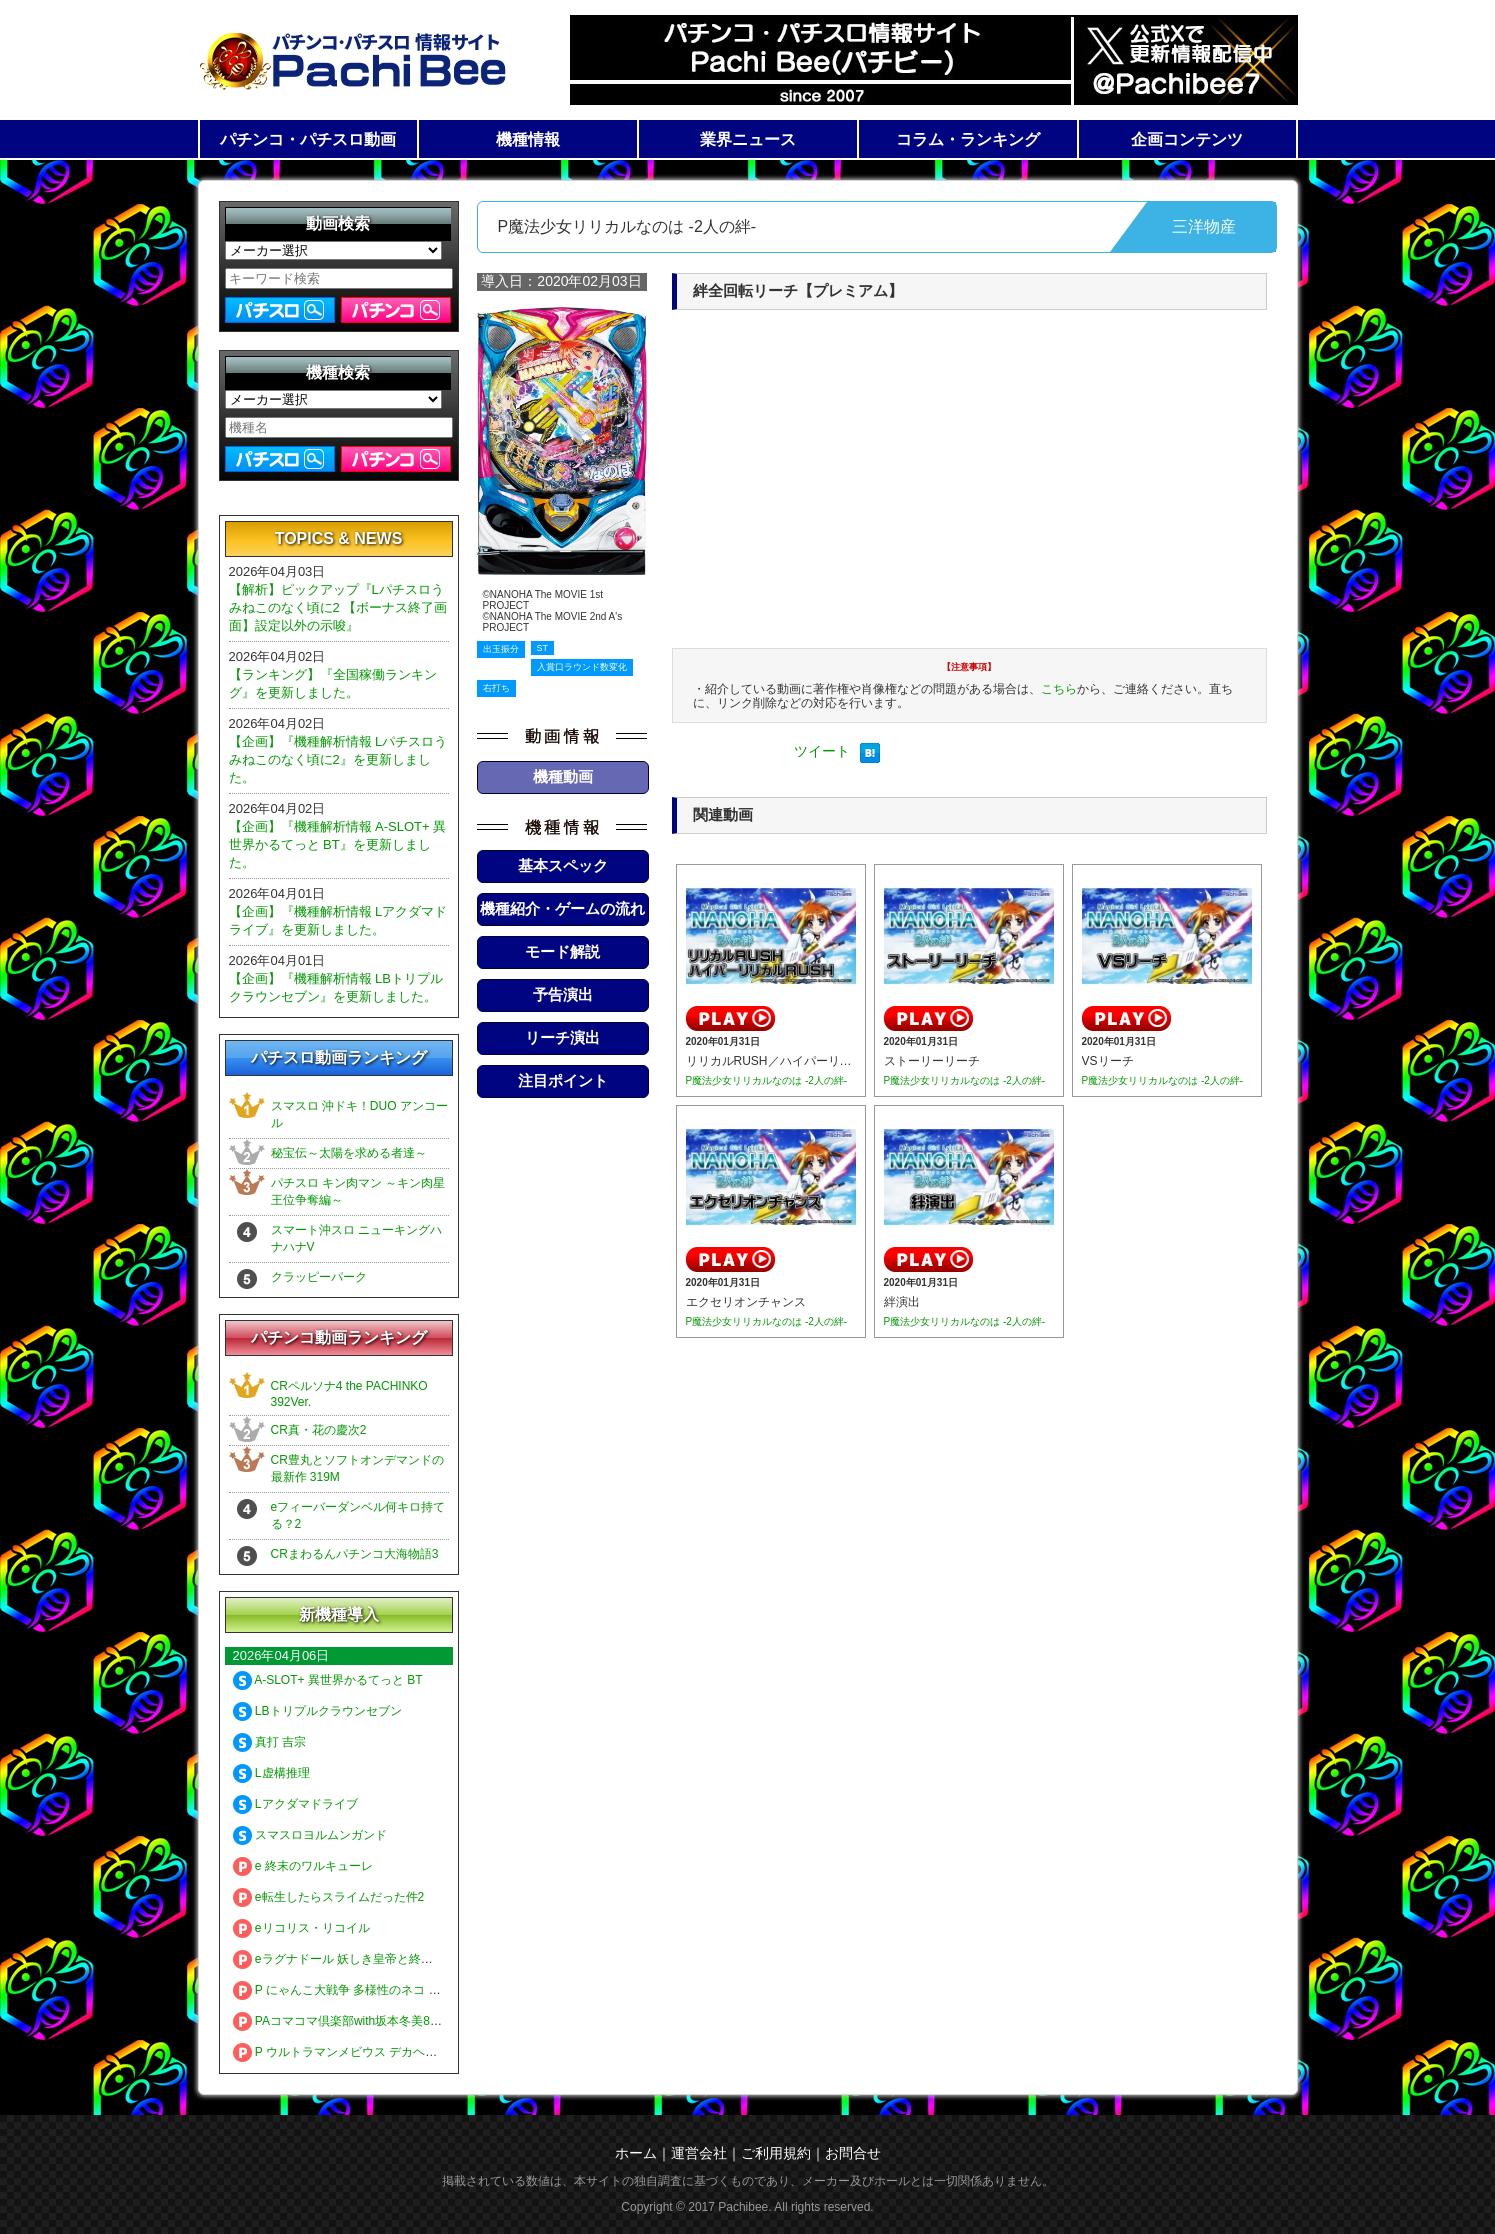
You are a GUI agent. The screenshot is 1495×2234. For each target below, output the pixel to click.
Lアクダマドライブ (295, 1804)
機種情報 (528, 139)
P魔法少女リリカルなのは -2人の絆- (767, 1080)
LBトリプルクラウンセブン (317, 1711)
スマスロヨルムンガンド (310, 1835)
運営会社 (699, 2153)
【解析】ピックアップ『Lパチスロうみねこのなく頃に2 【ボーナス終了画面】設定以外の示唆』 (338, 607)
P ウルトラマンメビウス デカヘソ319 (345, 2052)
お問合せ (853, 2153)
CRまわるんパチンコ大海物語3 (355, 1554)
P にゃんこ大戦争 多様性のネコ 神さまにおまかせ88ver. (395, 1990)
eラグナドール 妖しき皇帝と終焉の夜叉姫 (357, 1959)
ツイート (822, 751)
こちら (1059, 689)
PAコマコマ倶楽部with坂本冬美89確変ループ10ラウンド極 (402, 2021)
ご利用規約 (776, 2153)
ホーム (636, 2153)
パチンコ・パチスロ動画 (308, 139)
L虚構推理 (271, 1773)
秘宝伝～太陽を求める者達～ (349, 1153)
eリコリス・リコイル (301, 1928)
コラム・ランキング (968, 139)
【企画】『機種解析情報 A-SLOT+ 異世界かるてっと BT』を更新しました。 (338, 844)
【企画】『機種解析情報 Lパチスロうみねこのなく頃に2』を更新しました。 (338, 759)
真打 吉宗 (270, 1742)
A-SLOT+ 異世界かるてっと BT (328, 1680)
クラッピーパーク (319, 1277)
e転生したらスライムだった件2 (329, 1897)
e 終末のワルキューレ (303, 1866)
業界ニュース (748, 139)
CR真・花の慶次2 (319, 1430)
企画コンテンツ (1187, 139)
